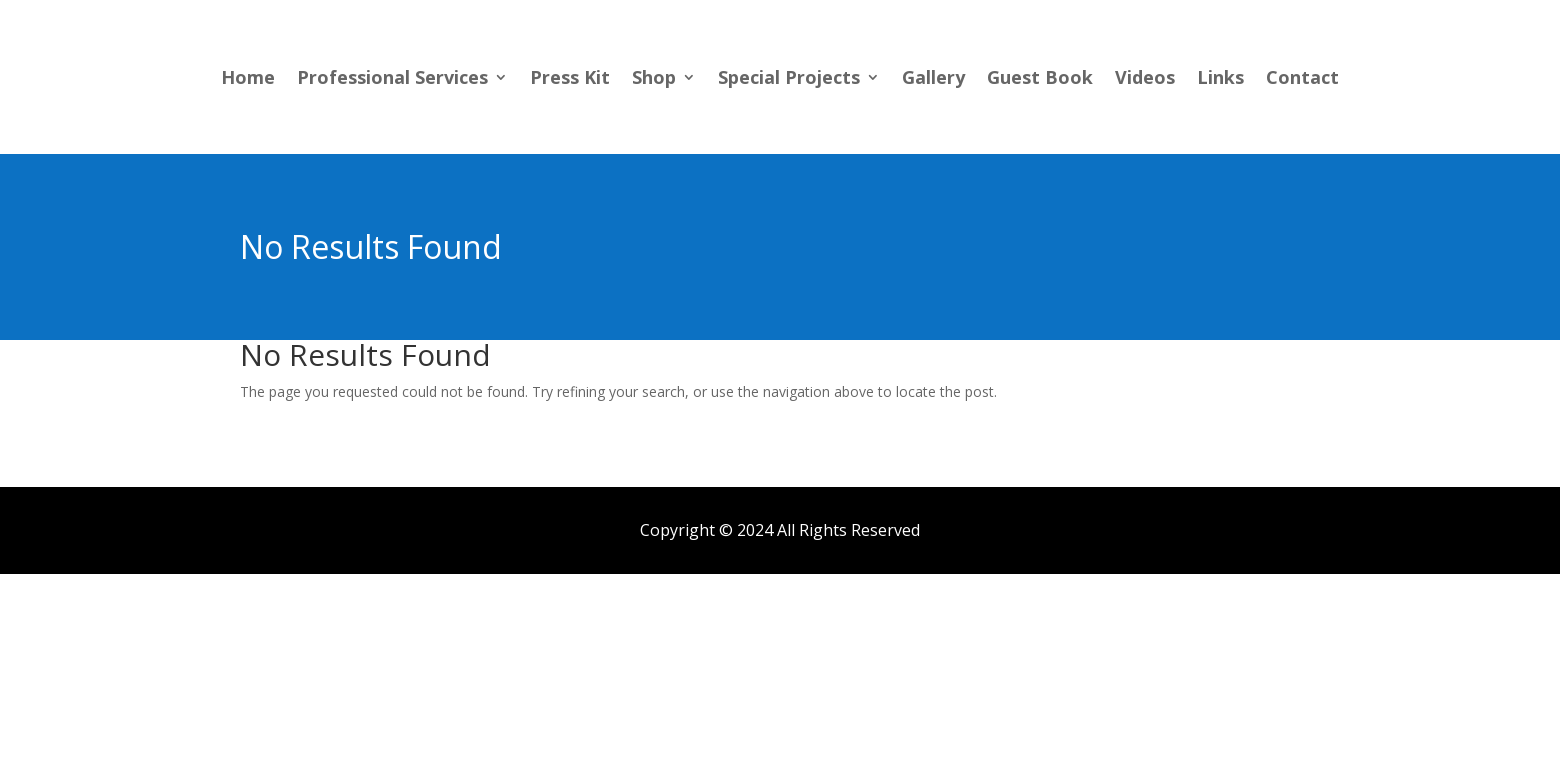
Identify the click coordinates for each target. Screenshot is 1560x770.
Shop (654, 79)
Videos (1145, 79)
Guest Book (1040, 79)
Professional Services (392, 79)
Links (1220, 79)
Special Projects (789, 79)
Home (248, 79)
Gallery (933, 79)
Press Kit (570, 79)
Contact (1302, 79)
